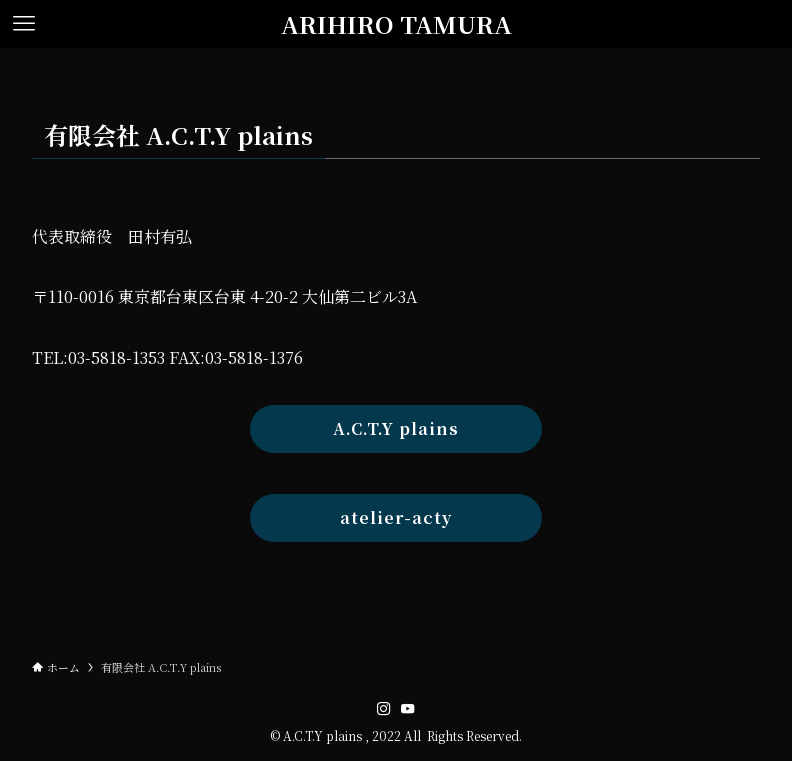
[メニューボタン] (24, 24)
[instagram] (384, 709)
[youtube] (408, 709)
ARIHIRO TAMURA (396, 24)
